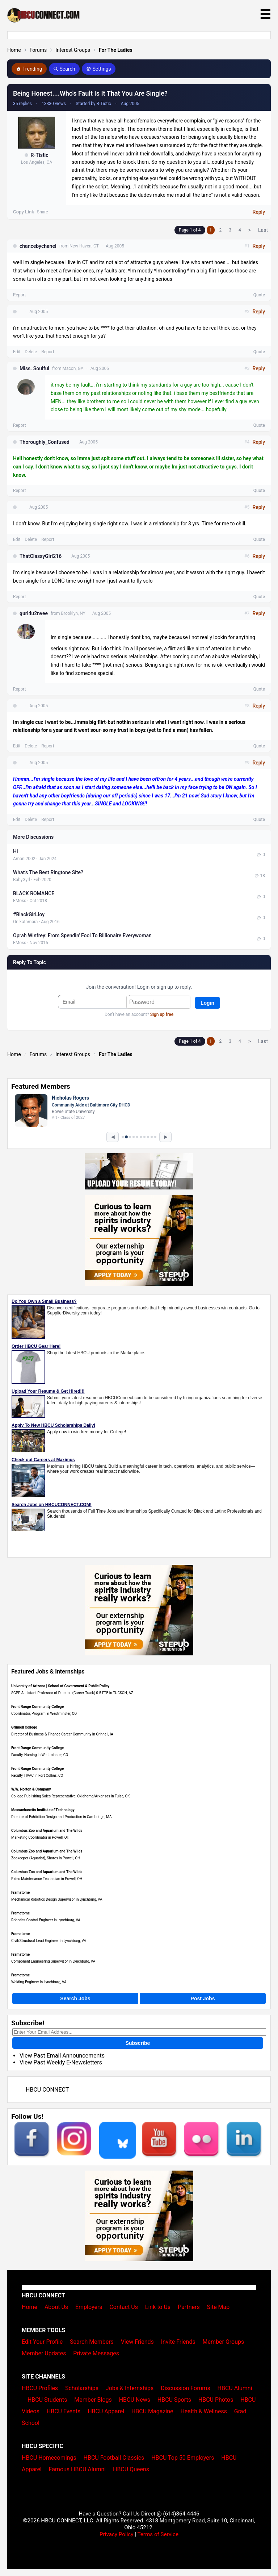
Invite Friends (178, 2341)
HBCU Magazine (152, 2411)
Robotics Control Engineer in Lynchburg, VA (45, 1920)
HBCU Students (47, 2399)
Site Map (218, 2307)
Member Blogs (93, 2399)
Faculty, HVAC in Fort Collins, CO (37, 1775)
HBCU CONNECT (47, 2089)
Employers (88, 2307)
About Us (56, 2307)
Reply (258, 212)
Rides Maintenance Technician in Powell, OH (46, 1879)
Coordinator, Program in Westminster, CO (44, 1714)
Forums (38, 50)
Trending (29, 69)
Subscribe (138, 2043)
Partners (189, 2307)
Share (42, 211)
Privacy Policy (117, 2534)
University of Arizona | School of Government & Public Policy (60, 1686)
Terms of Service (157, 2534)
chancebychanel (38, 246)
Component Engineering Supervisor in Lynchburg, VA (53, 1961)
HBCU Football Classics (114, 2457)
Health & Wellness (203, 2411)
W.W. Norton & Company (31, 1789)
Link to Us (157, 2307)
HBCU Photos (215, 2399)
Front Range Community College (37, 1707)
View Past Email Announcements (62, 2055)
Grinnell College (24, 1727)
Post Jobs (203, 1998)
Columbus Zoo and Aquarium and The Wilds (46, 1831)
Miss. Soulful (34, 368)
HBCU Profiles (40, 2388)
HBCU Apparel (106, 2411)
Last (263, 230)
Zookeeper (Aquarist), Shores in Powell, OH (45, 1858)
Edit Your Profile (42, 2341)
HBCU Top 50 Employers (182, 2457)
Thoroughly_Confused (45, 442)
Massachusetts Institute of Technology (43, 1810)
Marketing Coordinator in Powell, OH (40, 1837)
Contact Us (123, 2307)
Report (19, 294)
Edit (16, 351)
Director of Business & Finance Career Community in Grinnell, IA (62, 1734)
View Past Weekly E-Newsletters (61, 2062)
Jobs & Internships (129, 2388)
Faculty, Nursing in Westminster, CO (39, 1755)
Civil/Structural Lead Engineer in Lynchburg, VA (48, 1941)
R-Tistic (39, 155)
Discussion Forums (185, 2388)
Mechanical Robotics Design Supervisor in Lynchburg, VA (56, 1899)
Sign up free (161, 1014)
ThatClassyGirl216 (41, 556)
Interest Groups (72, 50)
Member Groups (223, 2341)
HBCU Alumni (235, 2388)
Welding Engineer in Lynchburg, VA (39, 1982)
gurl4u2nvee (34, 613)
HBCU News (134, 2399)
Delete (31, 351)
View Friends (137, 2341)
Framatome (20, 1893)
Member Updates (44, 2353)
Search (64, 69)
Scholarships (81, 2388)
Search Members (92, 2341)
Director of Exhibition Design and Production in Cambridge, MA (61, 1817)
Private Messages (96, 2353)
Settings (98, 69)
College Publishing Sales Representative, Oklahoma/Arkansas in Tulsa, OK (70, 1796)
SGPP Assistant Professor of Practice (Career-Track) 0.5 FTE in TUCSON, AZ (72, 1693)
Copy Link (23, 211)
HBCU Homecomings (49, 2457)
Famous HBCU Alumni (77, 2469)
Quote (259, 294)
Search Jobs (75, 1998)
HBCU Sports (174, 2399)
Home (14, 50)
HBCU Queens (131, 2469)
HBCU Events (64, 2411)
